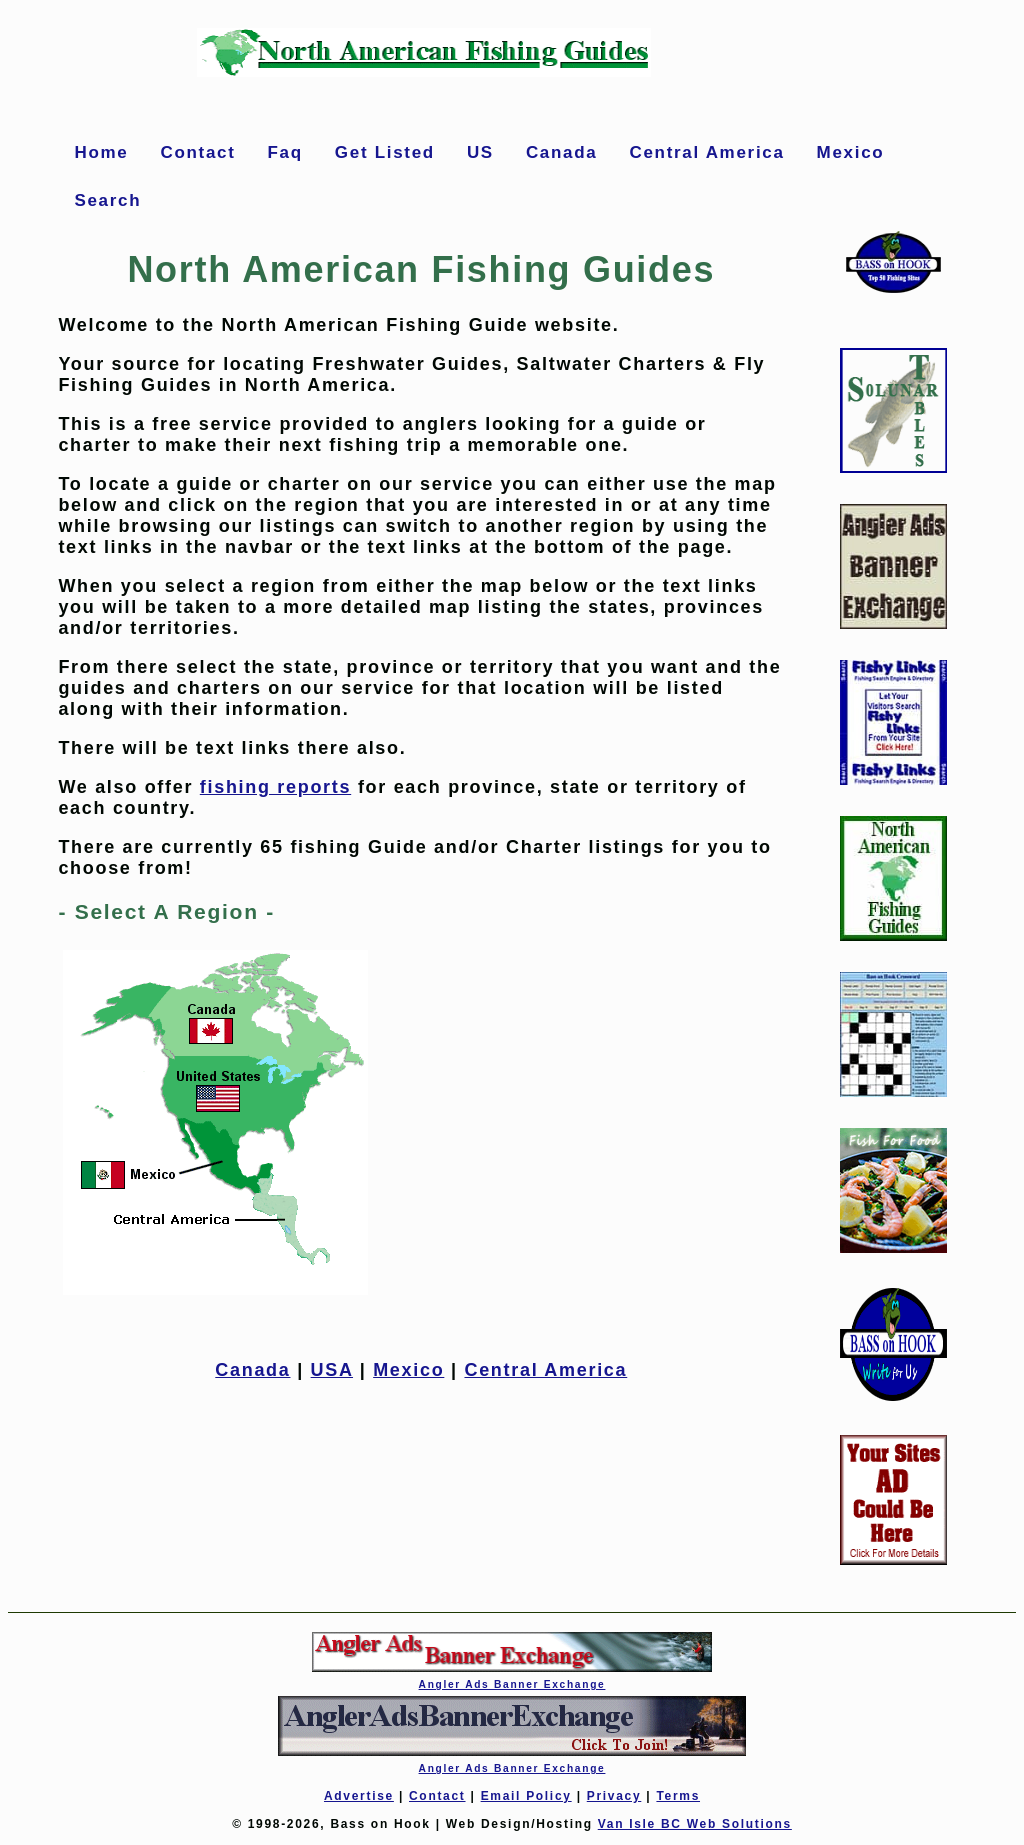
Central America (706, 152)
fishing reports (275, 787)
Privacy (614, 1796)
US (480, 152)
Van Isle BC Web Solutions (695, 1824)
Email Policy (526, 1796)
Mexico (851, 152)
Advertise (359, 1796)
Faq (285, 152)
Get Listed (385, 152)
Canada (562, 152)
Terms (678, 1796)
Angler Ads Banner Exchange (512, 1684)
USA (332, 1370)
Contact (197, 152)
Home (101, 152)
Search (107, 200)
